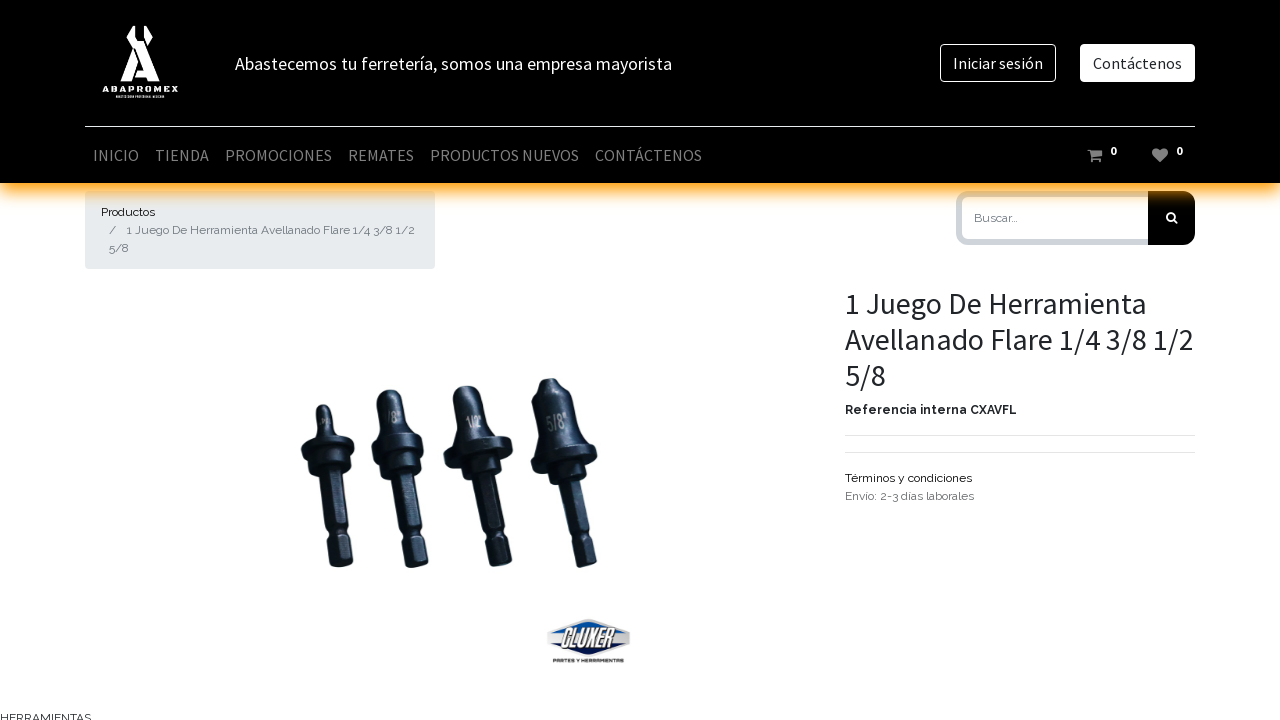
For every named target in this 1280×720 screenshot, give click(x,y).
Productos (128, 212)
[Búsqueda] (1171, 218)
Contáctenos (1137, 63)
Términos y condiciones (908, 478)
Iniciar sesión (998, 63)
